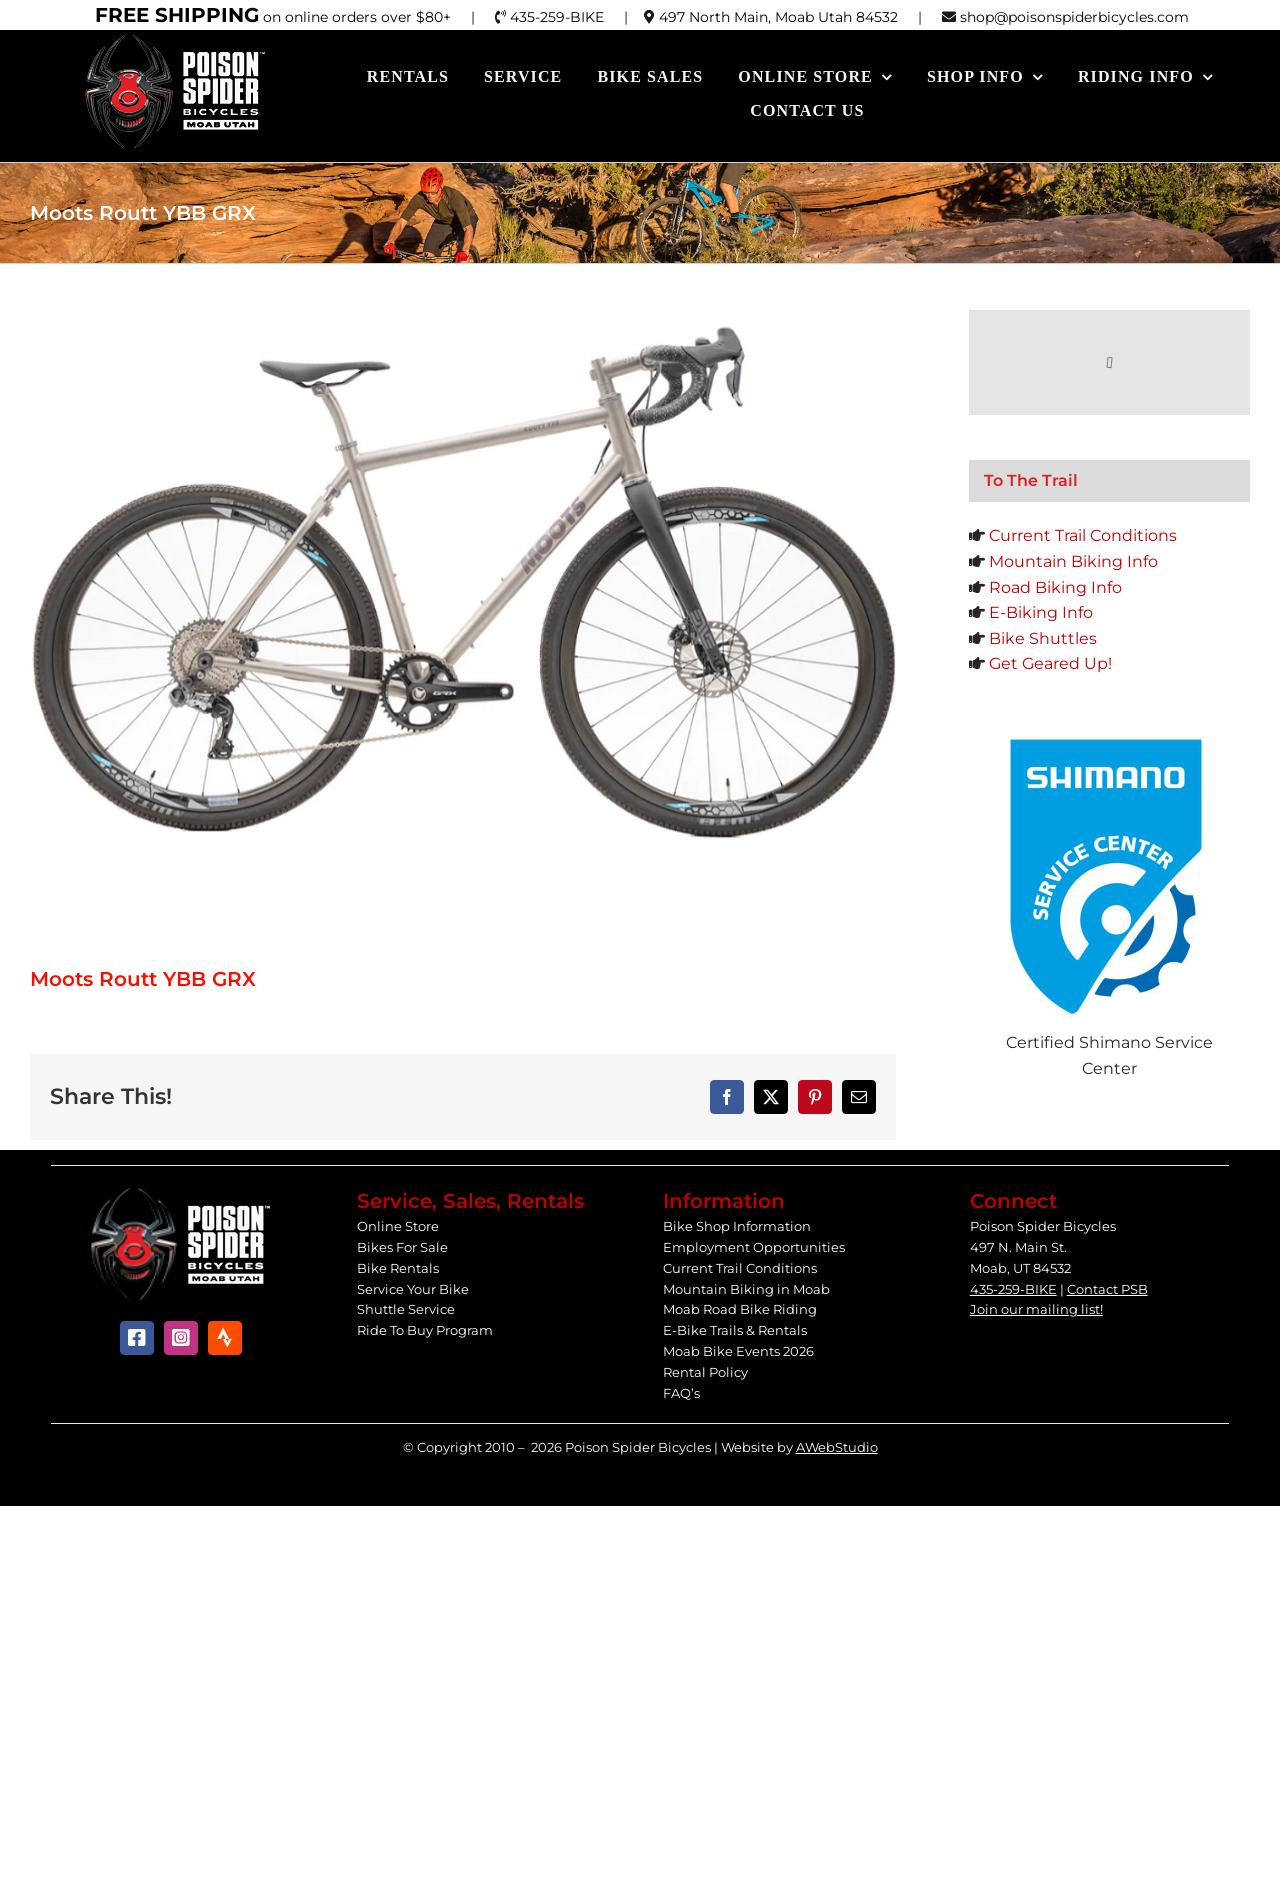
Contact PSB (1107, 1289)
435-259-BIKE (1013, 1289)
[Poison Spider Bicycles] (176, 39)
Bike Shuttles (1043, 638)
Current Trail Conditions (1083, 535)
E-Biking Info (1041, 612)
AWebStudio (837, 1447)
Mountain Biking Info (1073, 561)
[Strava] (225, 1338)
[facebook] (137, 1338)
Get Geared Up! (1050, 663)
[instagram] (181, 1338)
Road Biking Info (1055, 587)
